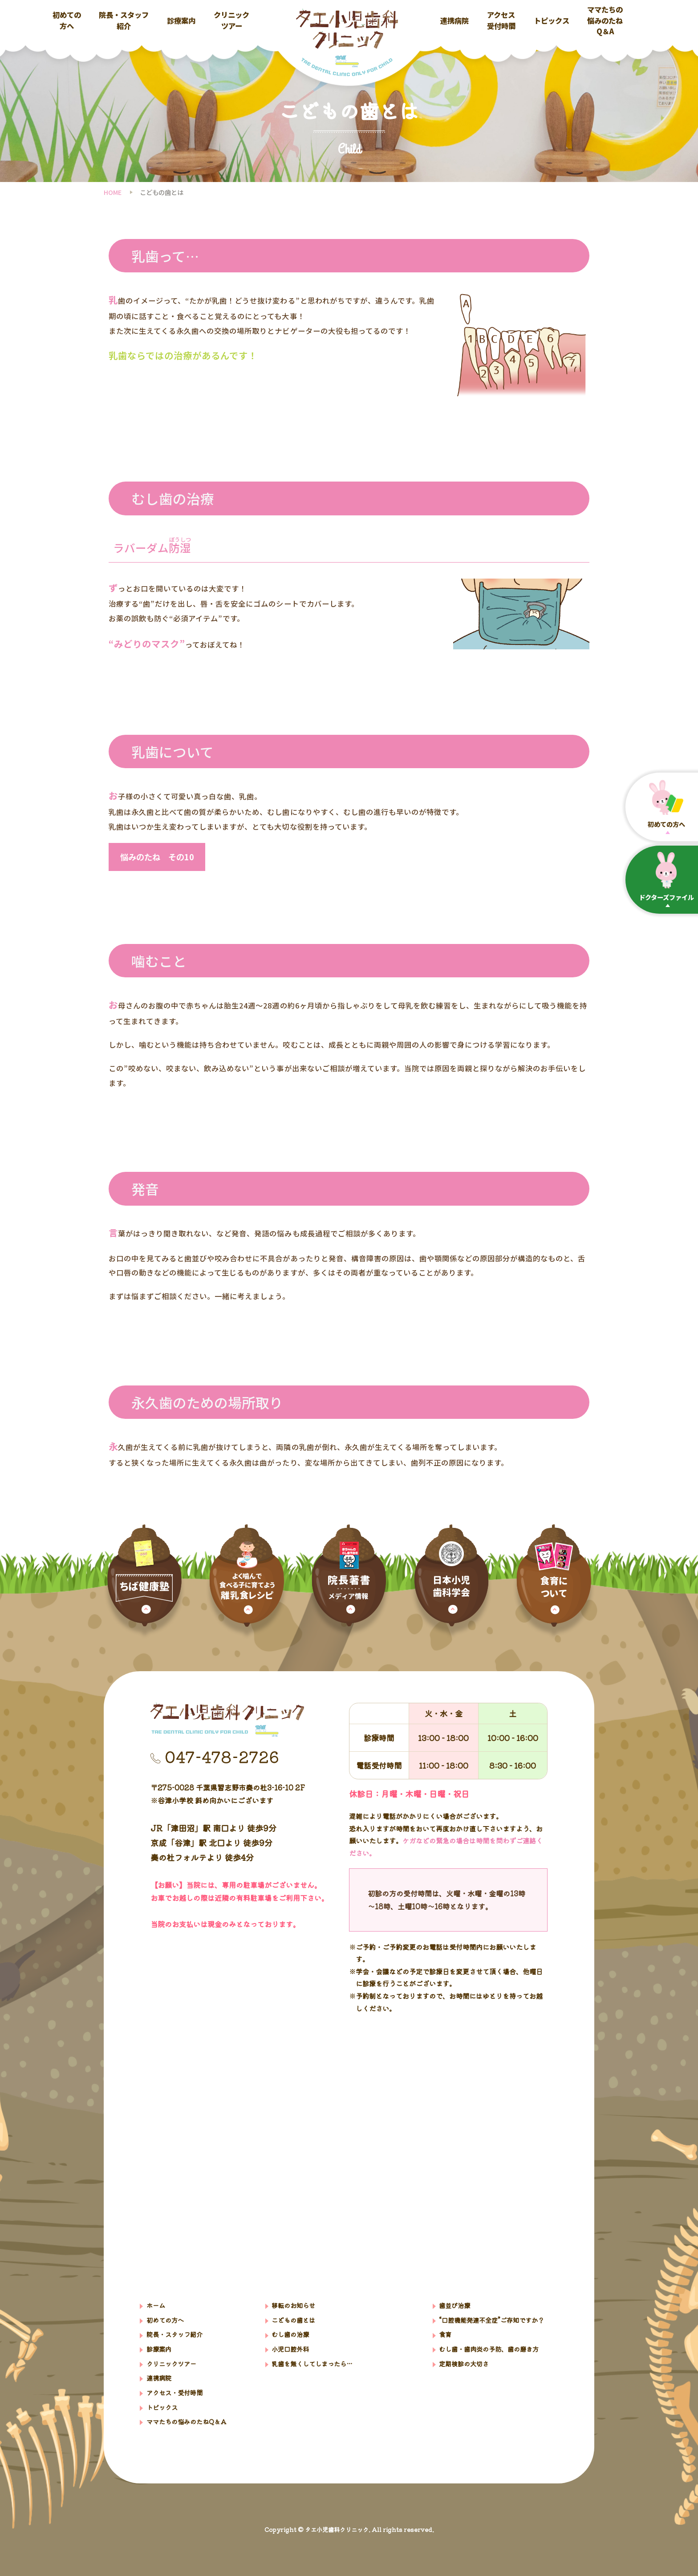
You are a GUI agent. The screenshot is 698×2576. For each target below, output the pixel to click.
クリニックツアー (231, 20)
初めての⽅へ (666, 804)
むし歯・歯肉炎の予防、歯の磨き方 (489, 2348)
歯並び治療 (454, 2305)
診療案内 (181, 20)
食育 (445, 2334)
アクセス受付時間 (501, 20)
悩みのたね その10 (157, 857)
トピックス (551, 20)
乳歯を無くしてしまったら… (312, 2363)
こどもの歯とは (293, 2320)
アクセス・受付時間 (174, 2392)
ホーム (155, 2305)
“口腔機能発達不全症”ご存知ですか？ (491, 2320)
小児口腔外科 (290, 2348)
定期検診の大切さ (464, 2363)
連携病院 (454, 20)
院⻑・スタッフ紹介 (174, 2334)
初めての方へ (67, 20)
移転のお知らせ (293, 2305)
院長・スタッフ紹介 (124, 20)
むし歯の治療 (290, 2334)
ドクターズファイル (666, 876)
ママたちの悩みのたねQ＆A (605, 20)
